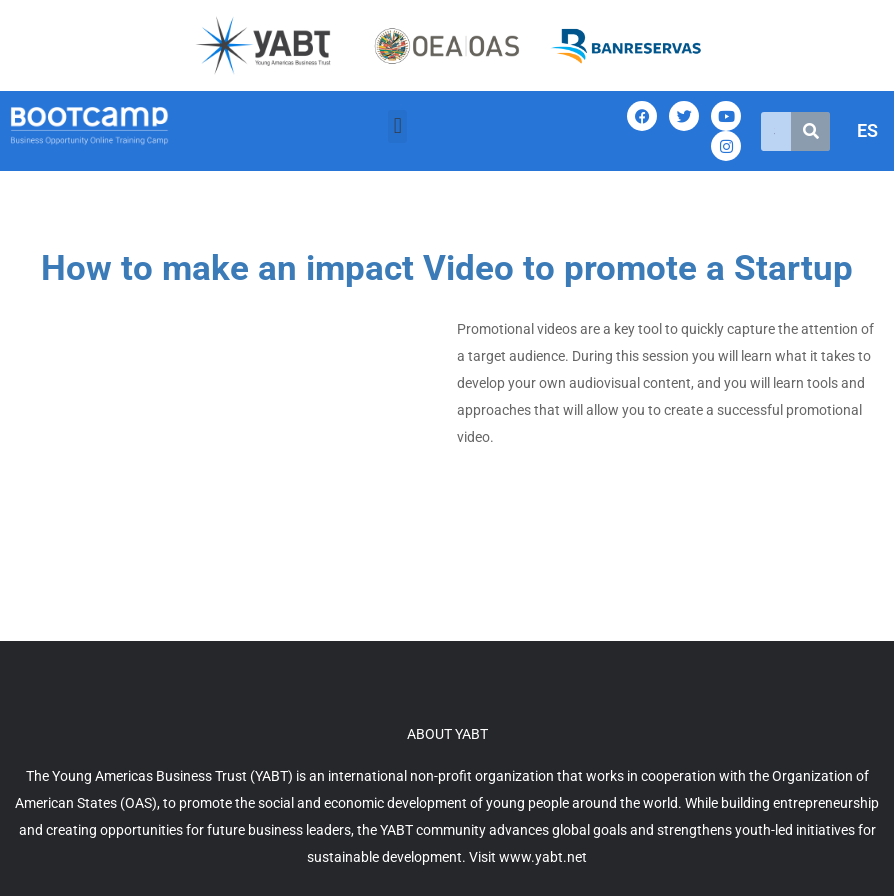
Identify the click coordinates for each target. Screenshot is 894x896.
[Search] (810, 131)
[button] (397, 126)
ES (867, 130)
